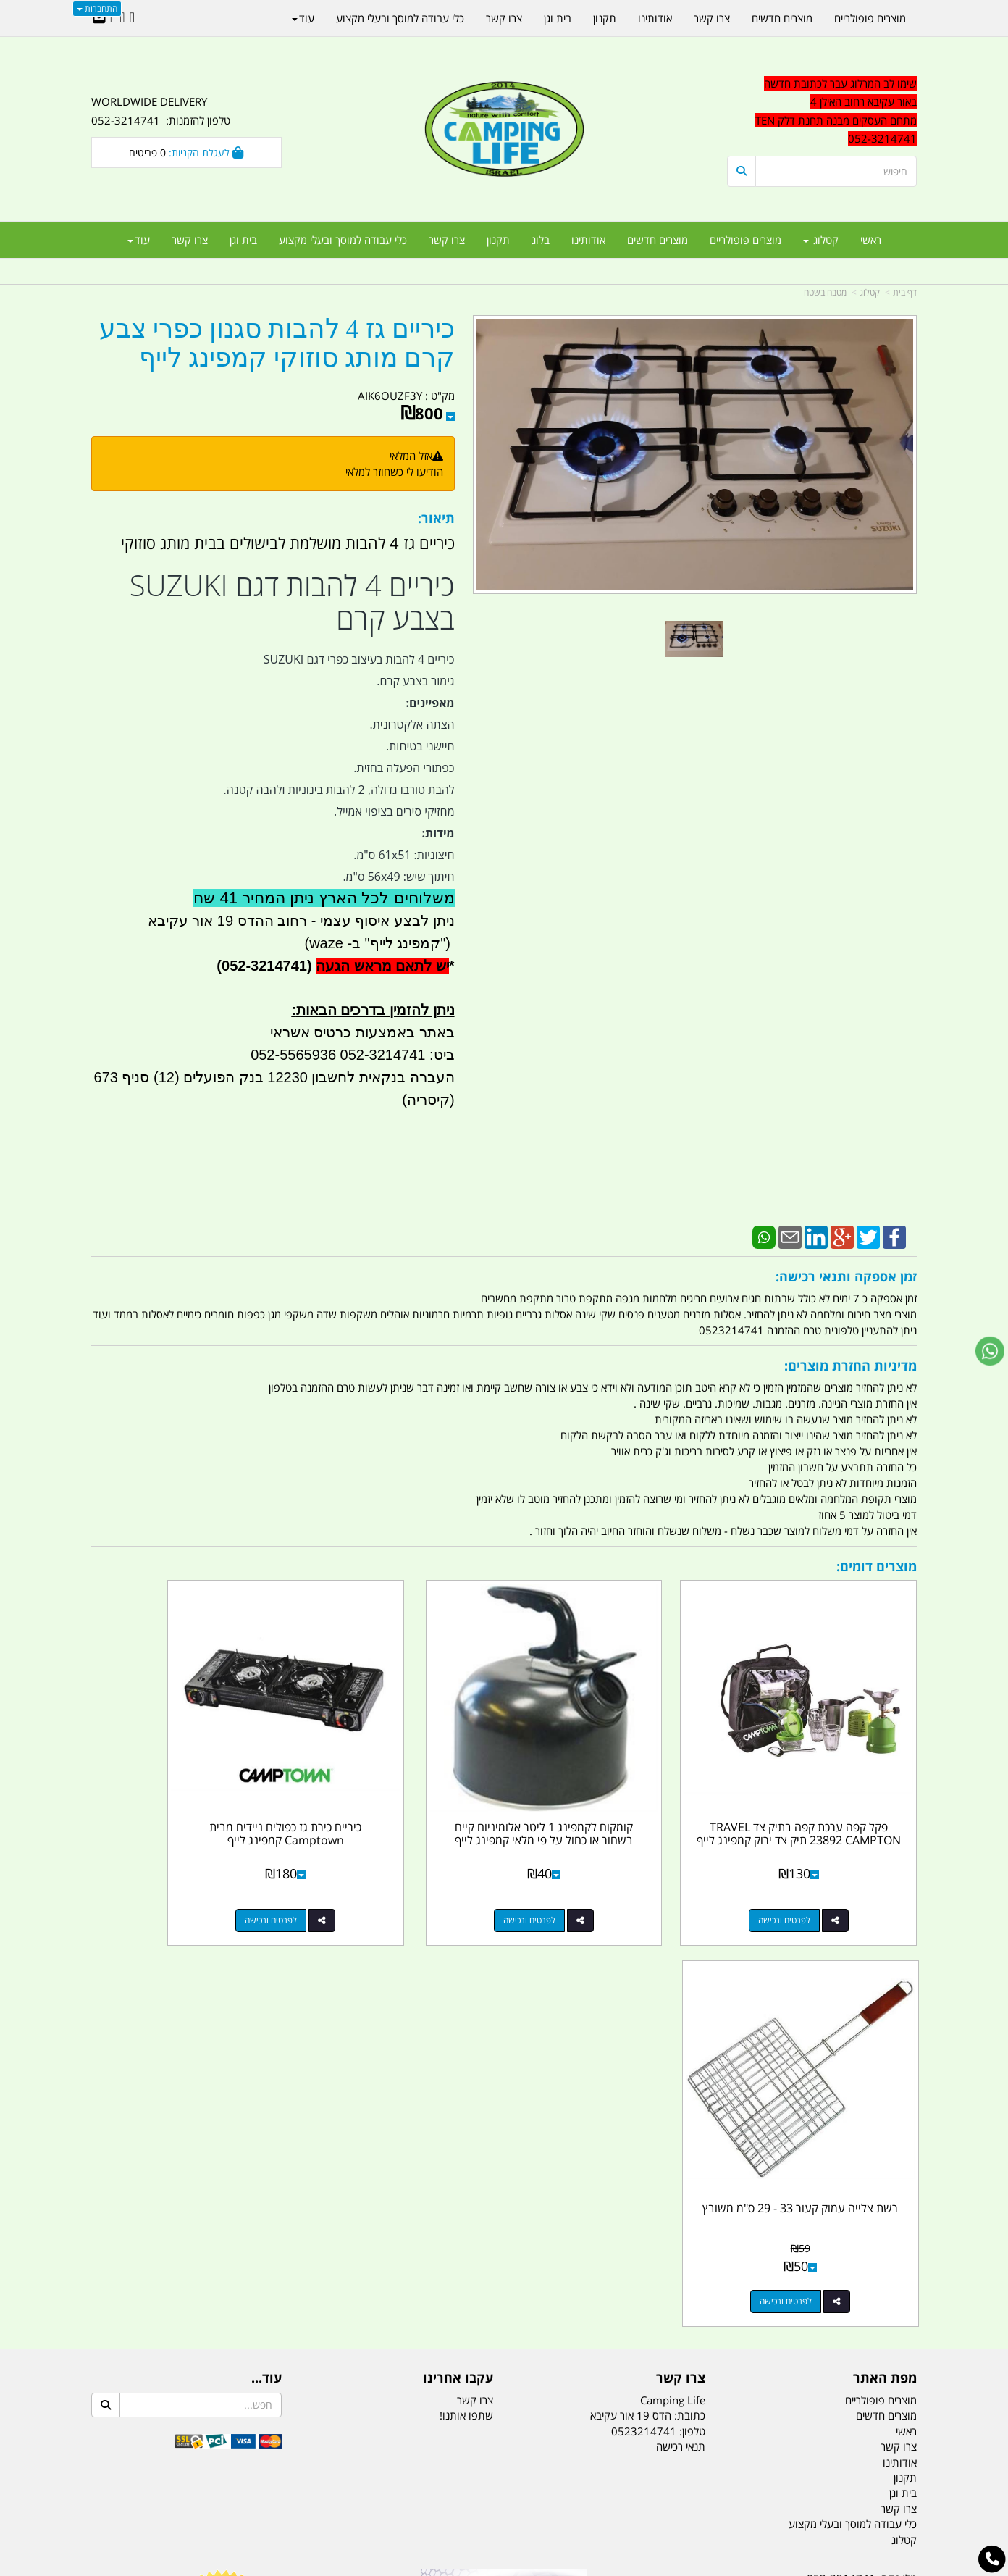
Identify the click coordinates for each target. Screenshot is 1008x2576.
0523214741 (643, 2003)
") (447, 943)
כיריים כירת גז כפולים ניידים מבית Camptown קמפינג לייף (398, 1787)
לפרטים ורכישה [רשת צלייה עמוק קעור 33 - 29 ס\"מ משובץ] (172, 1874)
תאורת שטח (394, 2493)
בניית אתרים (452, 2567)
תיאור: (436, 518)
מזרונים (278, 2493)
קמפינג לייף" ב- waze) (370, 943)
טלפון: (692, 2003)
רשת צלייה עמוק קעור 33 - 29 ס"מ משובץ (186, 1787)
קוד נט (483, 2567)
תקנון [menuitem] (498, 240)
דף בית (905, 292)
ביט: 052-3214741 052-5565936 (352, 1055)
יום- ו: (790, 2307)
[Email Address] (99, 18)
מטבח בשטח (825, 292)
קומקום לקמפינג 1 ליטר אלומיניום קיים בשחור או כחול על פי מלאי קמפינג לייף (610, 1793)
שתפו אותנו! (466, 1988)
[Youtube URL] (112, 18)
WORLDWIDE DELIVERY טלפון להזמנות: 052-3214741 (160, 110)
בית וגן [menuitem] (243, 240)
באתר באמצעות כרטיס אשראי (362, 1032)
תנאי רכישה (680, 2019)
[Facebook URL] (132, 18)
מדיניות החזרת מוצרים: (850, 1365)
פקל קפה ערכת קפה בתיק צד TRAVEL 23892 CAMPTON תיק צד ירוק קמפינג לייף (821, 1793)
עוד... (266, 1951)
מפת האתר (885, 1951)
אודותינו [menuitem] (588, 240)
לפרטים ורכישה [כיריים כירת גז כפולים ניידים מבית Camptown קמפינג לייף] (384, 1874)
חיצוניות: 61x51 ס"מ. (403, 855)
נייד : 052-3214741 (871, 2177)
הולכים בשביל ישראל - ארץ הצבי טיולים (504, 2256)
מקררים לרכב (330, 2493)
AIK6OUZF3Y (390, 395)
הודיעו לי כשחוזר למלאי (394, 471)
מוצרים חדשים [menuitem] (657, 240)
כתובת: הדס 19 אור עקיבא (647, 1988)
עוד (138, 240)
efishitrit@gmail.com (865, 2202)
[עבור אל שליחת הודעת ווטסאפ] (989, 1351)
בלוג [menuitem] (541, 240)
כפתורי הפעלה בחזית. (403, 768)
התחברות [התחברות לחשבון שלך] (97, 8)
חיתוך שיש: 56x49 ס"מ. (398, 877)
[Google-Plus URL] (122, 18)
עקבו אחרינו (458, 1951)
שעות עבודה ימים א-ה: (822, 2253)
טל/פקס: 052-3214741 (862, 2151)
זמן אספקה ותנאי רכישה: (846, 1276)
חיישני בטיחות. (420, 746)
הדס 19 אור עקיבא (876, 2228)
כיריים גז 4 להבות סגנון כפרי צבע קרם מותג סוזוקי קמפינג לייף (277, 343)
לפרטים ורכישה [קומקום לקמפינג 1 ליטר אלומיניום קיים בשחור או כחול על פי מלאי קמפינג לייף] (595, 1874)
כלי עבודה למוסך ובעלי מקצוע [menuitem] (343, 240)
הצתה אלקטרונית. (411, 724)
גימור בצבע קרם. (415, 681)
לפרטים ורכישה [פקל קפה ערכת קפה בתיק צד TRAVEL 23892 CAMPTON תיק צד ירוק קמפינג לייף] (807, 1874)
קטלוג (870, 292)
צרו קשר (680, 1951)
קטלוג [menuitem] (821, 240)
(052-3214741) (262, 966)
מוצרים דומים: (876, 1566)
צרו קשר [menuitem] (447, 240)
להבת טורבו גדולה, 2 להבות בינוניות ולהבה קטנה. (339, 790)
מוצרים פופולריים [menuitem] (745, 240)
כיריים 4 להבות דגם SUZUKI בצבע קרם (292, 602)
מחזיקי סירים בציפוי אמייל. (394, 811)
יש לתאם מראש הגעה (382, 966)
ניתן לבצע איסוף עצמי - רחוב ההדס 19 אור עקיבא (301, 921)
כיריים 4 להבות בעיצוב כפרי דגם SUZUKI (359, 659)
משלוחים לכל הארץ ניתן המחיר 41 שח (323, 898)
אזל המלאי (411, 455)
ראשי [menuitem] (870, 240)
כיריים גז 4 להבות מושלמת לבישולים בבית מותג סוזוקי (288, 542)
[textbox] (822, 112)
